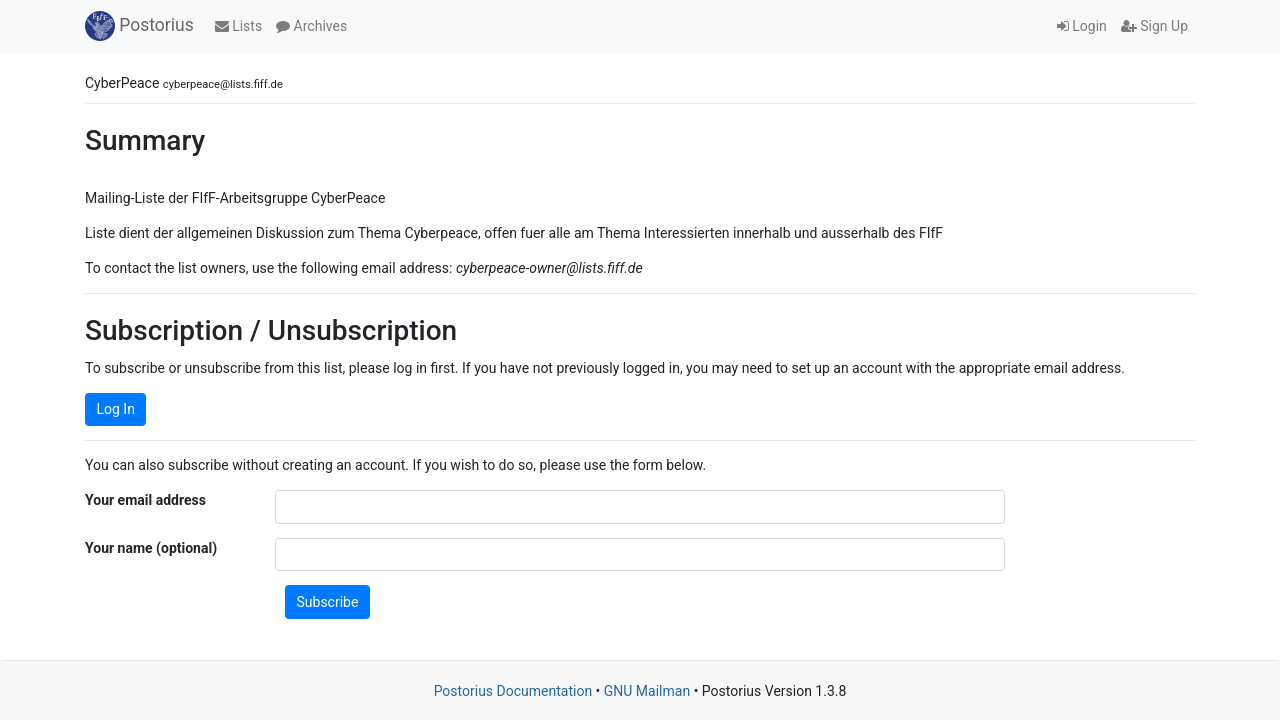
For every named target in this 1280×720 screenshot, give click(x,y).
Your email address (145, 500)
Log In (116, 409)
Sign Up (1154, 26)
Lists (238, 26)
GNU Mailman (647, 691)
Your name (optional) (151, 548)
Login (1082, 26)
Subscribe (328, 602)
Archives (311, 26)
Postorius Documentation (513, 691)
